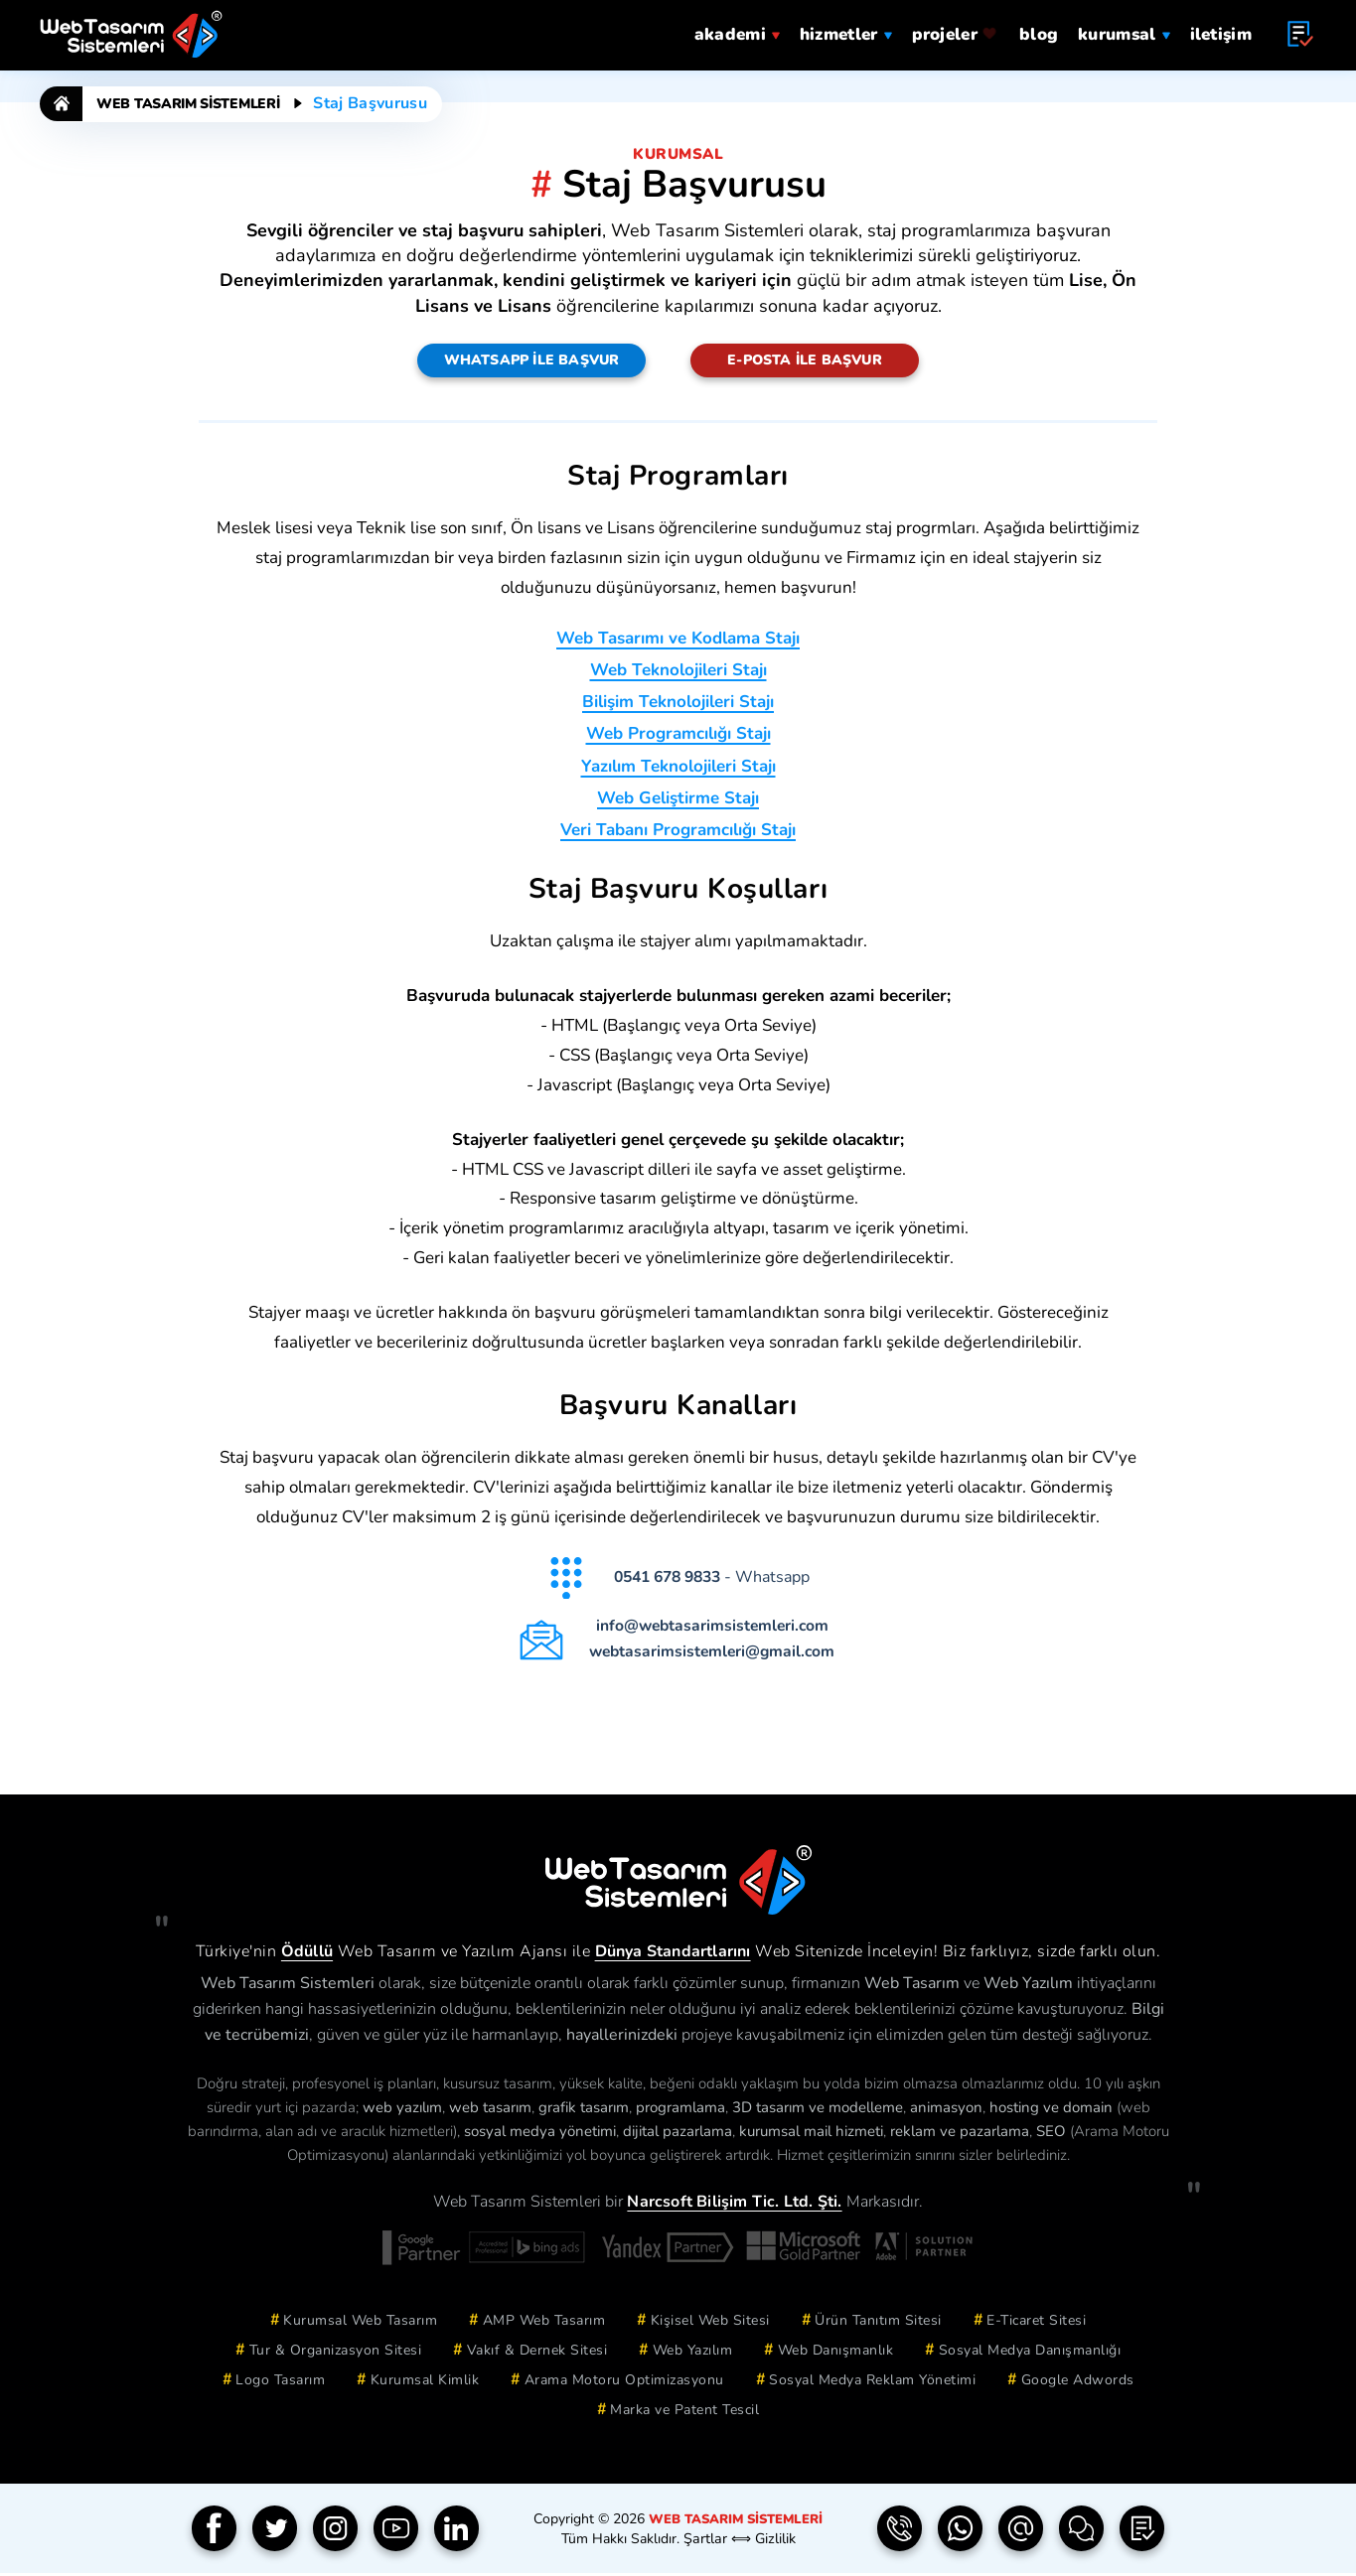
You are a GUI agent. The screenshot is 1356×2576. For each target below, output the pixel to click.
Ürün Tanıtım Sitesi (878, 2323)
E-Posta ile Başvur (804, 360)
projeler (955, 32)
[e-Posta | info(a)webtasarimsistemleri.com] (1021, 2532)
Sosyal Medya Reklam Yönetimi (872, 2382)
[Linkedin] (457, 2532)
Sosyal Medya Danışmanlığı (1030, 2353)
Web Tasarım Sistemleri (187, 103)
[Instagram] (336, 2532)
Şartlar (705, 2541)
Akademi (737, 32)
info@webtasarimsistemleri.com (715, 1630)
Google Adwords (1077, 2382)
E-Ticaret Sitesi (1036, 2323)
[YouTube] (396, 2532)
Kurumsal (1123, 32)
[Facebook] (214, 2532)
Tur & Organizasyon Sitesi (335, 2353)
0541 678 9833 (670, 1580)
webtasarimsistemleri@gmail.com (715, 1654)
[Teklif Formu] (1142, 2532)
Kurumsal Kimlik (425, 2382)
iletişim (1221, 32)
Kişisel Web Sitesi (710, 2323)
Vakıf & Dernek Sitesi (537, 2353)
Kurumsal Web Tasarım (360, 2323)
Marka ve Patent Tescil (684, 2412)
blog (1038, 32)
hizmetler (846, 32)
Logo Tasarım (280, 2382)
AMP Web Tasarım (544, 2323)
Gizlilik (774, 2541)
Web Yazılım (693, 2353)
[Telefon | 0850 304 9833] (900, 2532)
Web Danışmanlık (836, 2353)
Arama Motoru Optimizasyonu (624, 2382)
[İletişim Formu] (1082, 2532)
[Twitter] (275, 2532)
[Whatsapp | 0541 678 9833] (960, 2532)
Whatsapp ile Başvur (532, 360)
